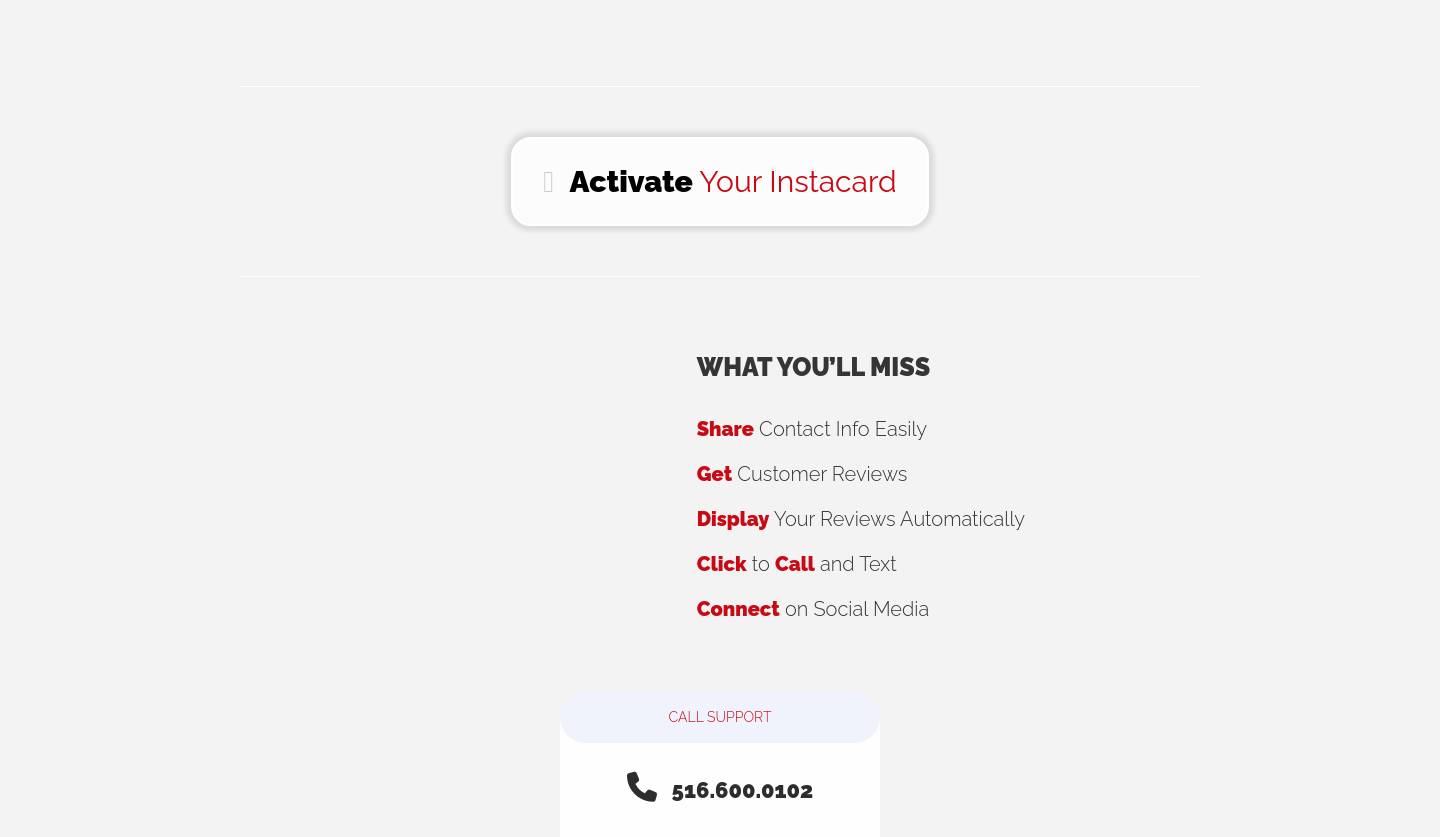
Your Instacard (719, 181)
